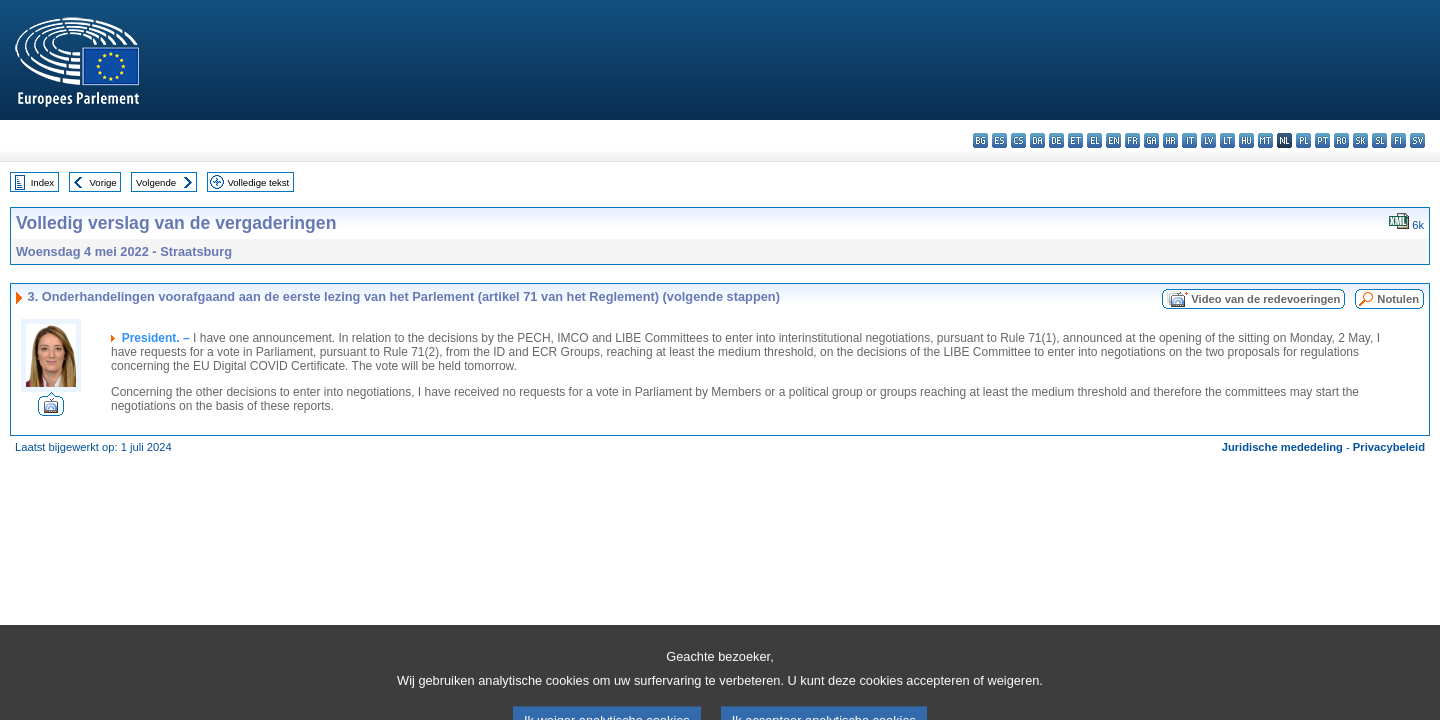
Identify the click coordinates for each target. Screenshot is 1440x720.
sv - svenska (1417, 140)
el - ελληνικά (1094, 140)
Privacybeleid (1389, 447)
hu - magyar (1246, 140)
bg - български (980, 140)
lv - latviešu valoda (1208, 140)
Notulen (1398, 299)
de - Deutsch (1056, 140)
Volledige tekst (258, 182)
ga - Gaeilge (1151, 140)
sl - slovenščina (1379, 140)
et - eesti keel (1075, 140)
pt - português (1322, 140)
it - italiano (1189, 140)
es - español (999, 140)
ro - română (1341, 140)
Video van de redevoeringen (1265, 299)
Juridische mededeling (1282, 447)
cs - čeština (1018, 140)
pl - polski (1303, 140)
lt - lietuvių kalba (1227, 140)
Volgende (156, 182)
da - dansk (1037, 140)
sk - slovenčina (1360, 140)
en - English (1113, 140)
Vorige (103, 182)
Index (42, 182)
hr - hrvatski (1170, 140)
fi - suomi (1398, 140)
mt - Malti (1265, 140)
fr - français (1132, 140)
